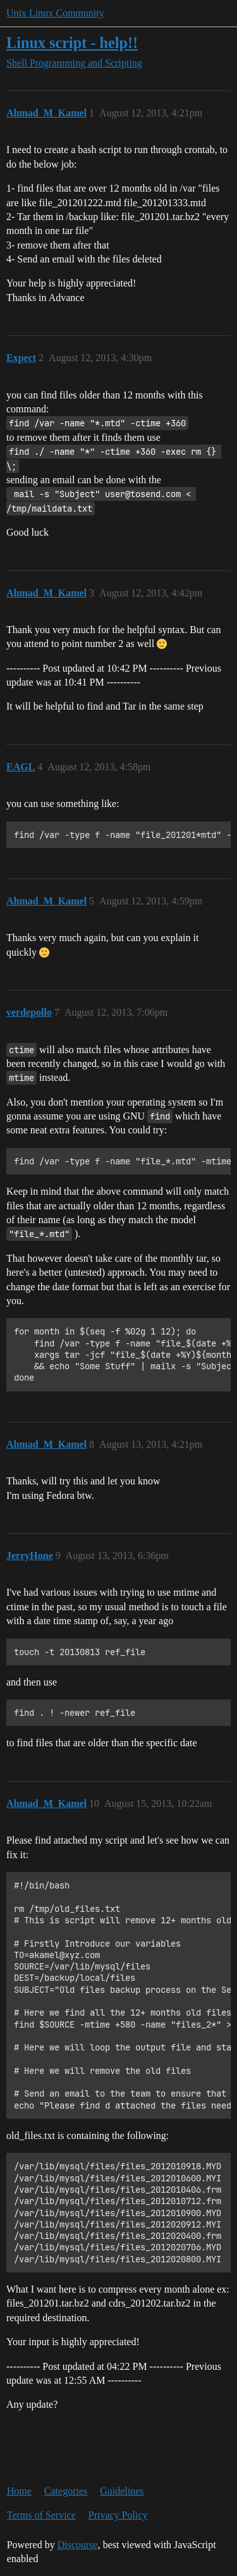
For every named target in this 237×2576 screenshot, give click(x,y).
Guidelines (121, 2491)
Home (19, 2491)
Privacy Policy (118, 2515)
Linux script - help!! (72, 42)
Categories (65, 2491)
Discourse (78, 2544)
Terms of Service (41, 2515)
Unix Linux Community (55, 13)
